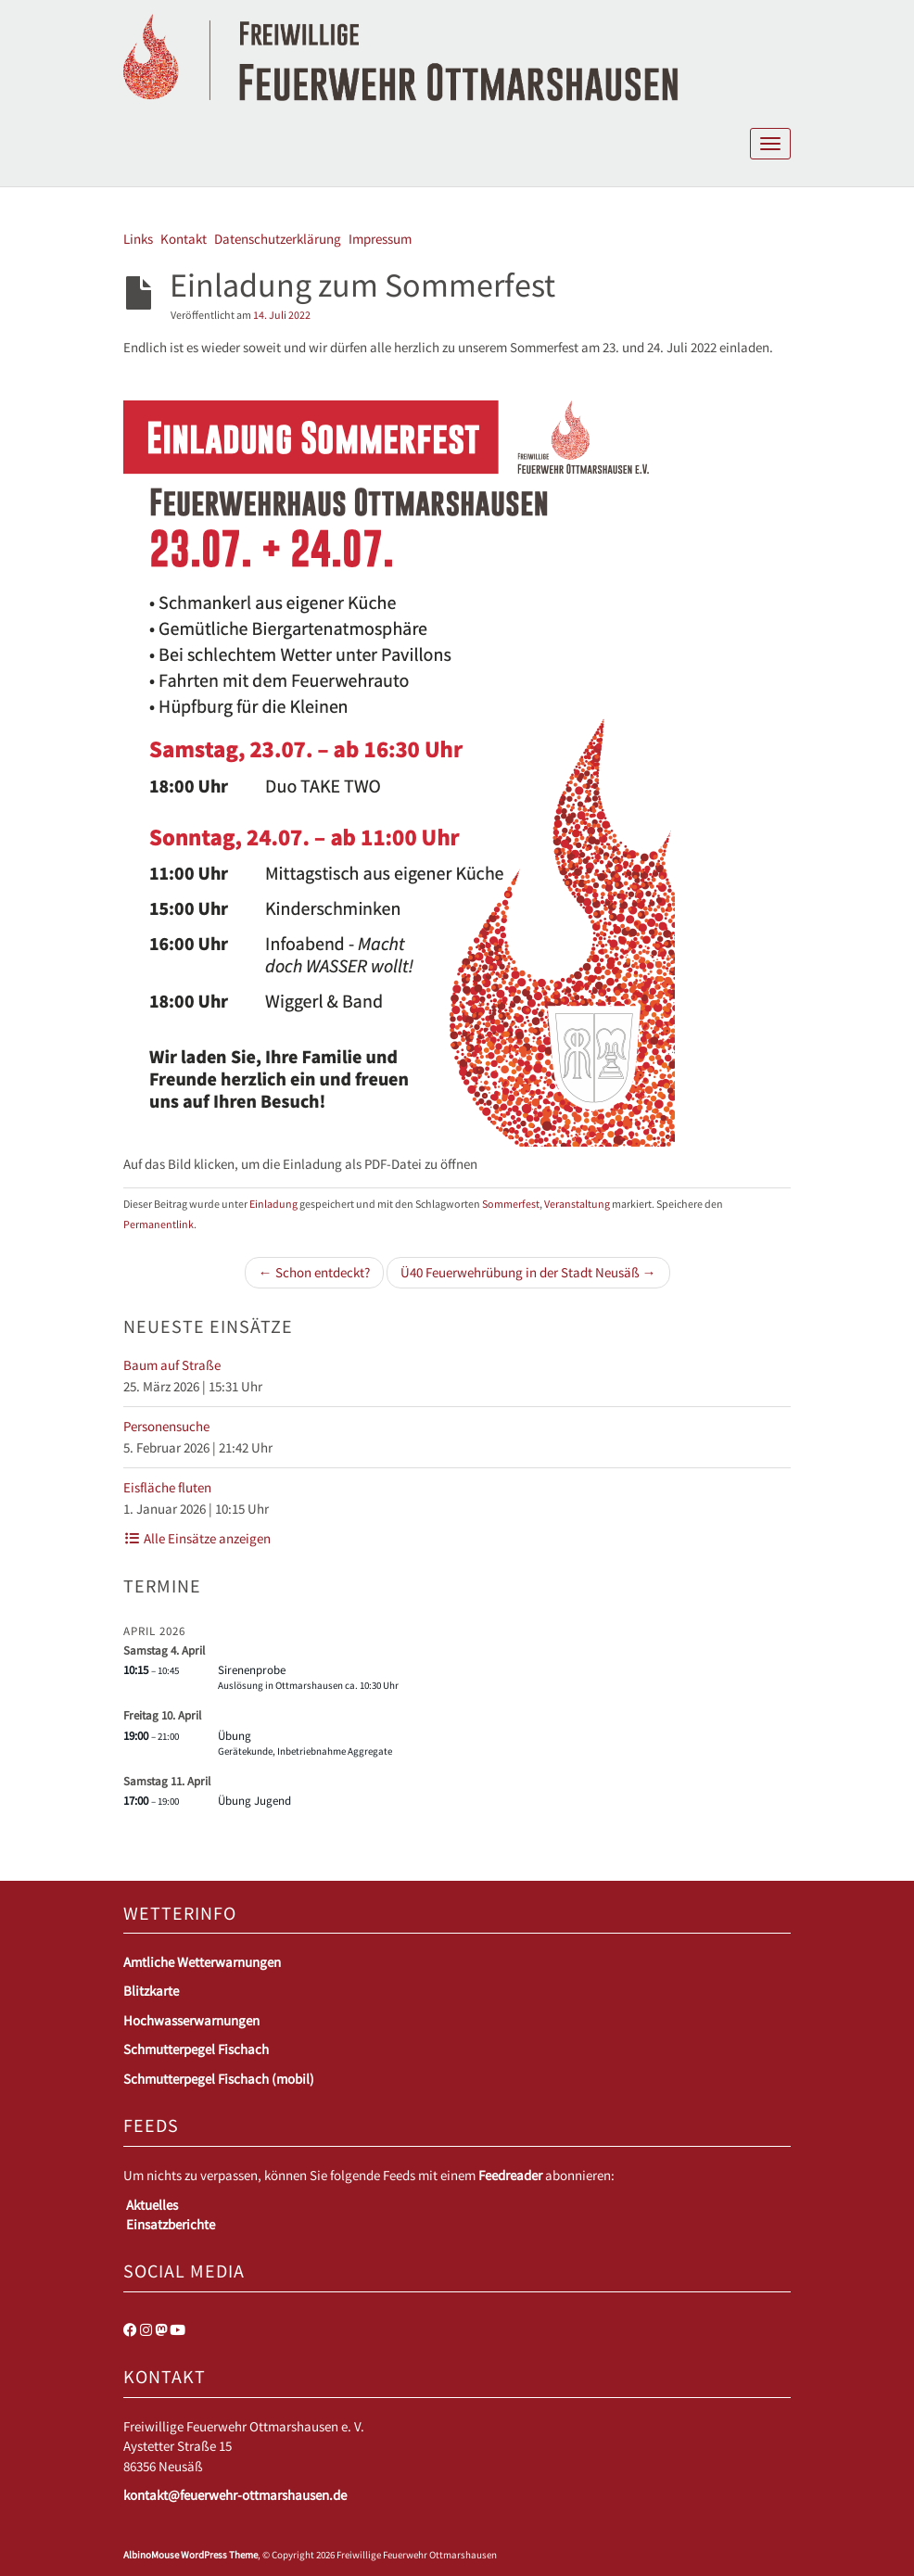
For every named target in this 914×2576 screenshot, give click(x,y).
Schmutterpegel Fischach (196, 2049)
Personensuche (166, 1426)
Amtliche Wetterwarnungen (202, 1962)
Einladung (273, 1204)
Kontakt (183, 238)
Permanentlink (158, 1224)
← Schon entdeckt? (314, 1272)
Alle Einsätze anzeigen (197, 1538)
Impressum (380, 238)
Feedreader (510, 2175)
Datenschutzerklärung (277, 238)
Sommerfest (511, 1204)
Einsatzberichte (170, 2224)
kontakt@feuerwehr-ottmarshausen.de (235, 2495)
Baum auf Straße (172, 1365)
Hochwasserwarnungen (191, 2020)
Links (138, 238)
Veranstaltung (577, 1204)
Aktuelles (152, 2205)
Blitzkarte (151, 1990)
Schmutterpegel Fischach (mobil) (218, 2078)
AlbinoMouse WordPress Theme (190, 2554)
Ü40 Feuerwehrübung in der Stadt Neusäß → (528, 1272)
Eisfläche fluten (167, 1487)
